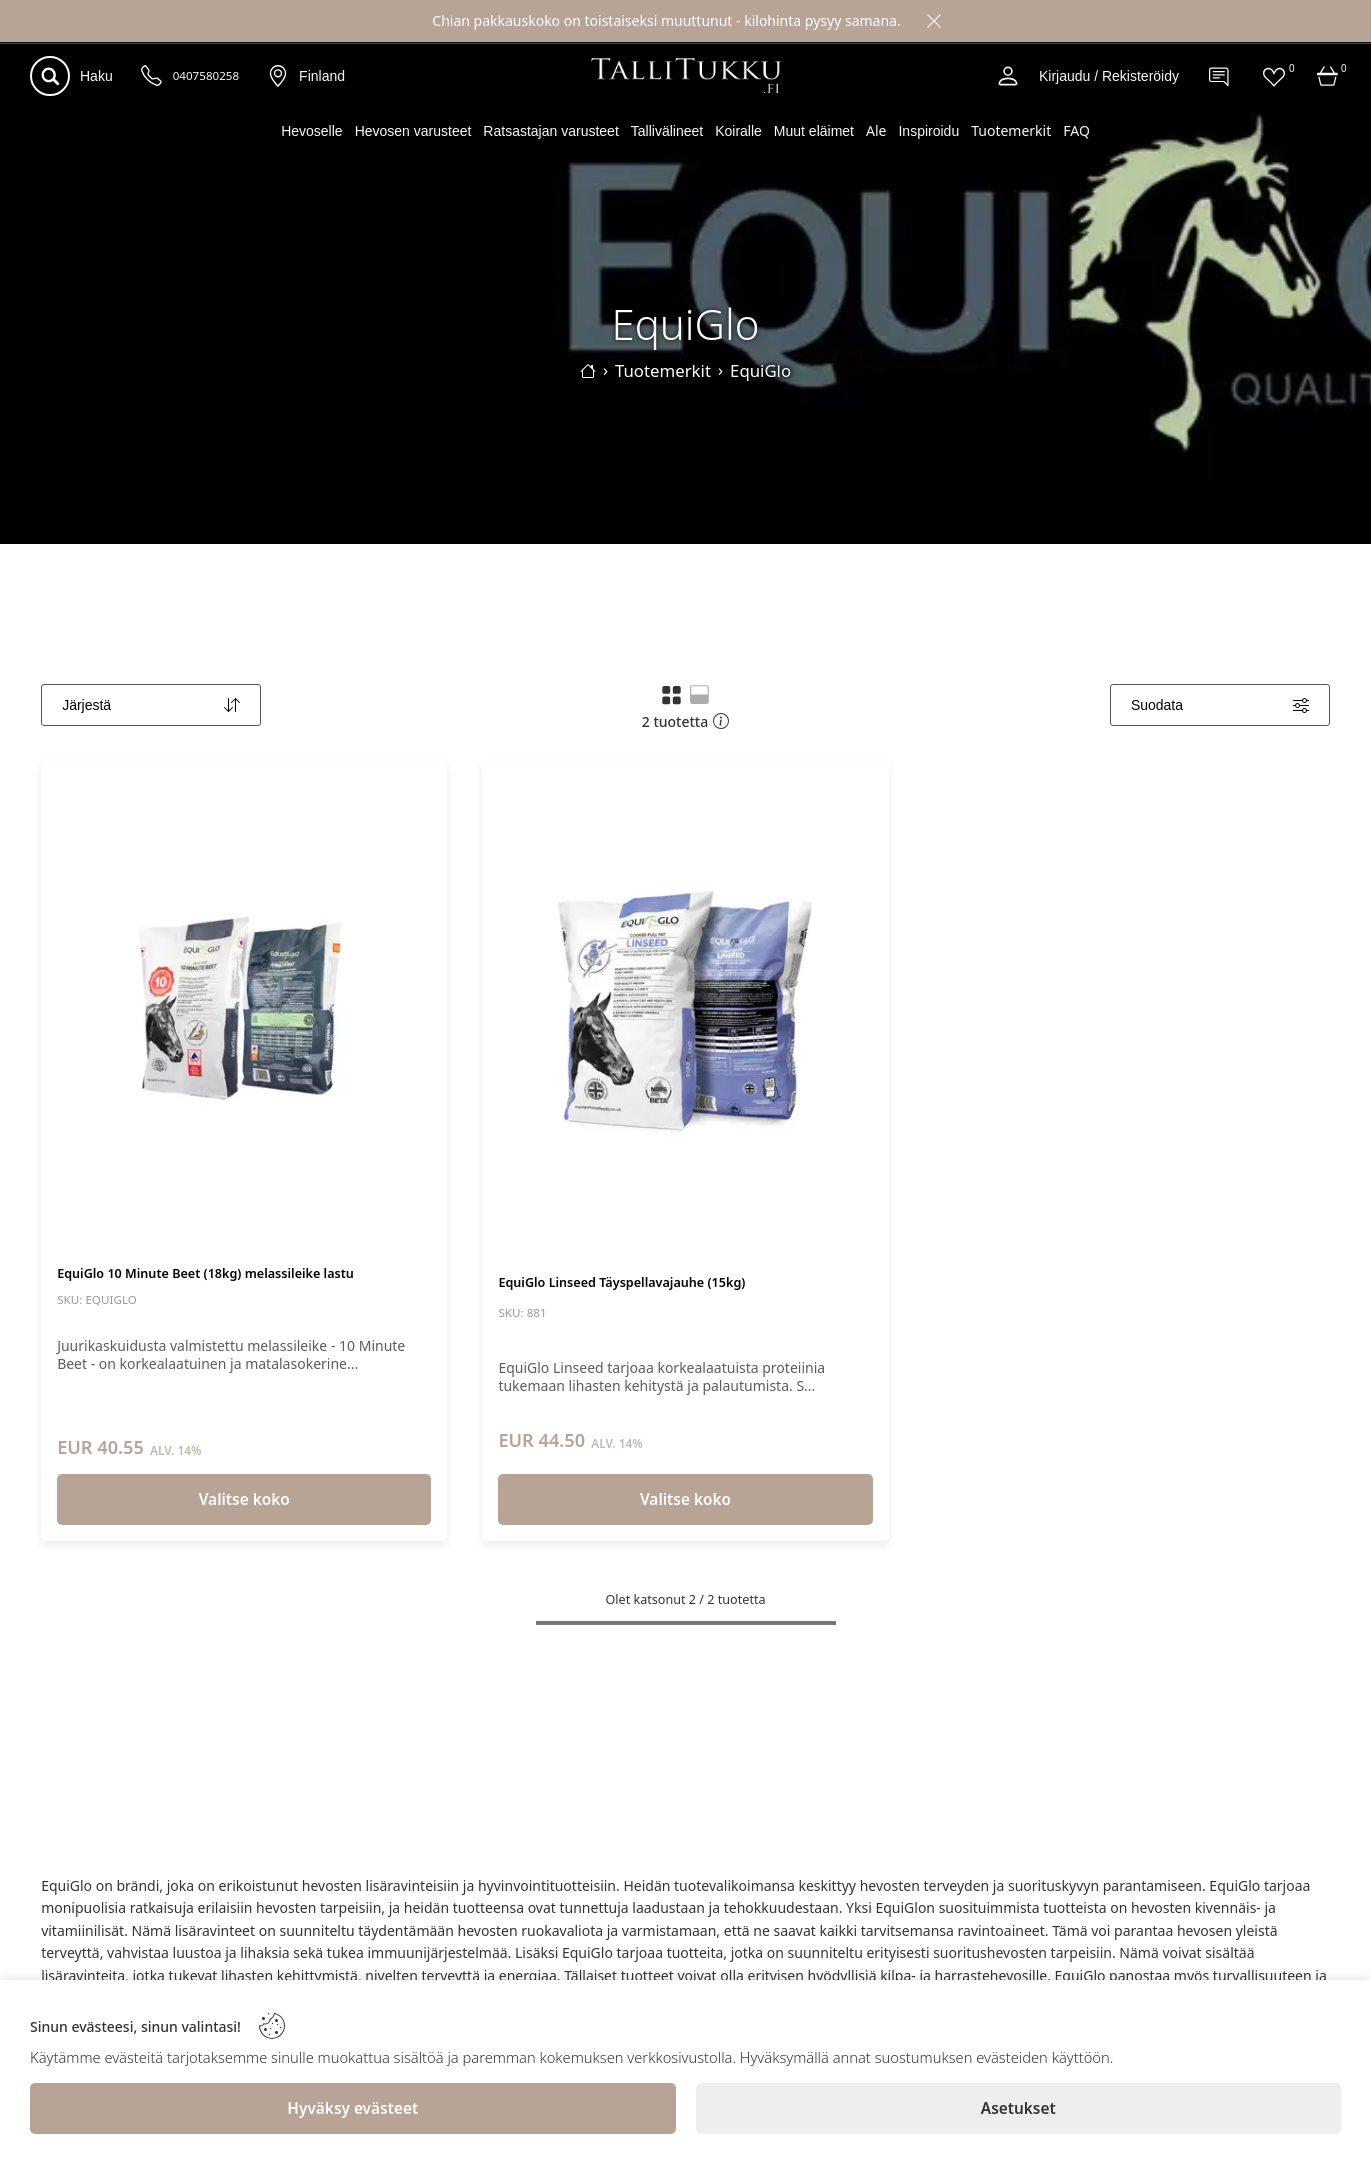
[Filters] (1220, 705)
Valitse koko (244, 1499)
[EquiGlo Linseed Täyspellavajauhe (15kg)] (685, 1011)
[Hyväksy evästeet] (353, 2108)
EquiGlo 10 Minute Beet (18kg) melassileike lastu (205, 1273)
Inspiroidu (928, 131)
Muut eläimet (814, 131)
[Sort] (151, 705)
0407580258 (206, 76)
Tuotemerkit (1011, 130)
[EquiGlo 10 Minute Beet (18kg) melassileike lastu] (244, 1011)
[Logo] (686, 75)
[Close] (934, 21)
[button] (671, 694)
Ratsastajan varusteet (550, 131)
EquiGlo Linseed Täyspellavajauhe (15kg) (621, 1282)
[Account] (1008, 76)
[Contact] (1220, 76)
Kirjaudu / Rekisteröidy (1109, 76)
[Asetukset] (1019, 2108)
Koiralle (738, 131)
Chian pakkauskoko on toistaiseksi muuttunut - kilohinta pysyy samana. (666, 20)
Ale (876, 130)
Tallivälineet (667, 131)
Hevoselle (311, 131)
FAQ (1076, 130)
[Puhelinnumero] (152, 76)
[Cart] (1328, 76)
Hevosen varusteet (413, 131)
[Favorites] (1274, 76)
